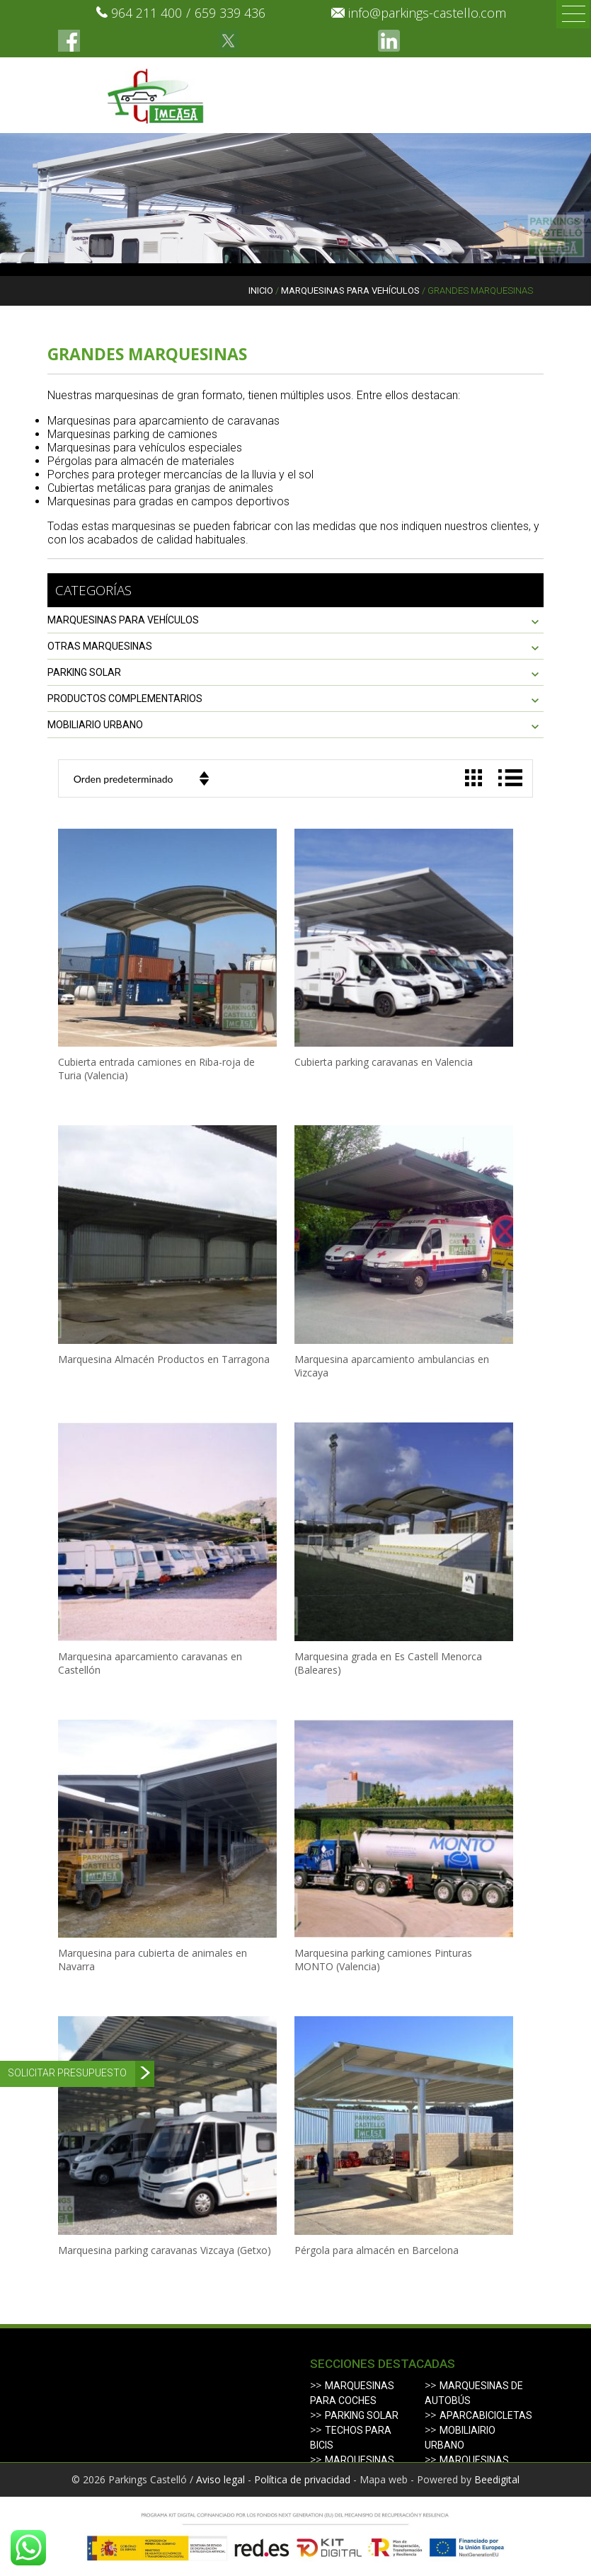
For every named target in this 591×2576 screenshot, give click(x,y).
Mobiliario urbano (95, 724)
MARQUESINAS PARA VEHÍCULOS (350, 290)
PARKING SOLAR (84, 672)
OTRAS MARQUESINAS (99, 646)
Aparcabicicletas (486, 2415)
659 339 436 (230, 12)
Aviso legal (220, 2479)
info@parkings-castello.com (427, 12)
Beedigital (497, 2479)
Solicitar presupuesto (67, 2072)
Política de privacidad (302, 2479)
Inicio (260, 290)
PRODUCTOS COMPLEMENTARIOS (124, 698)
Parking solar (361, 2415)
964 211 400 (146, 12)
